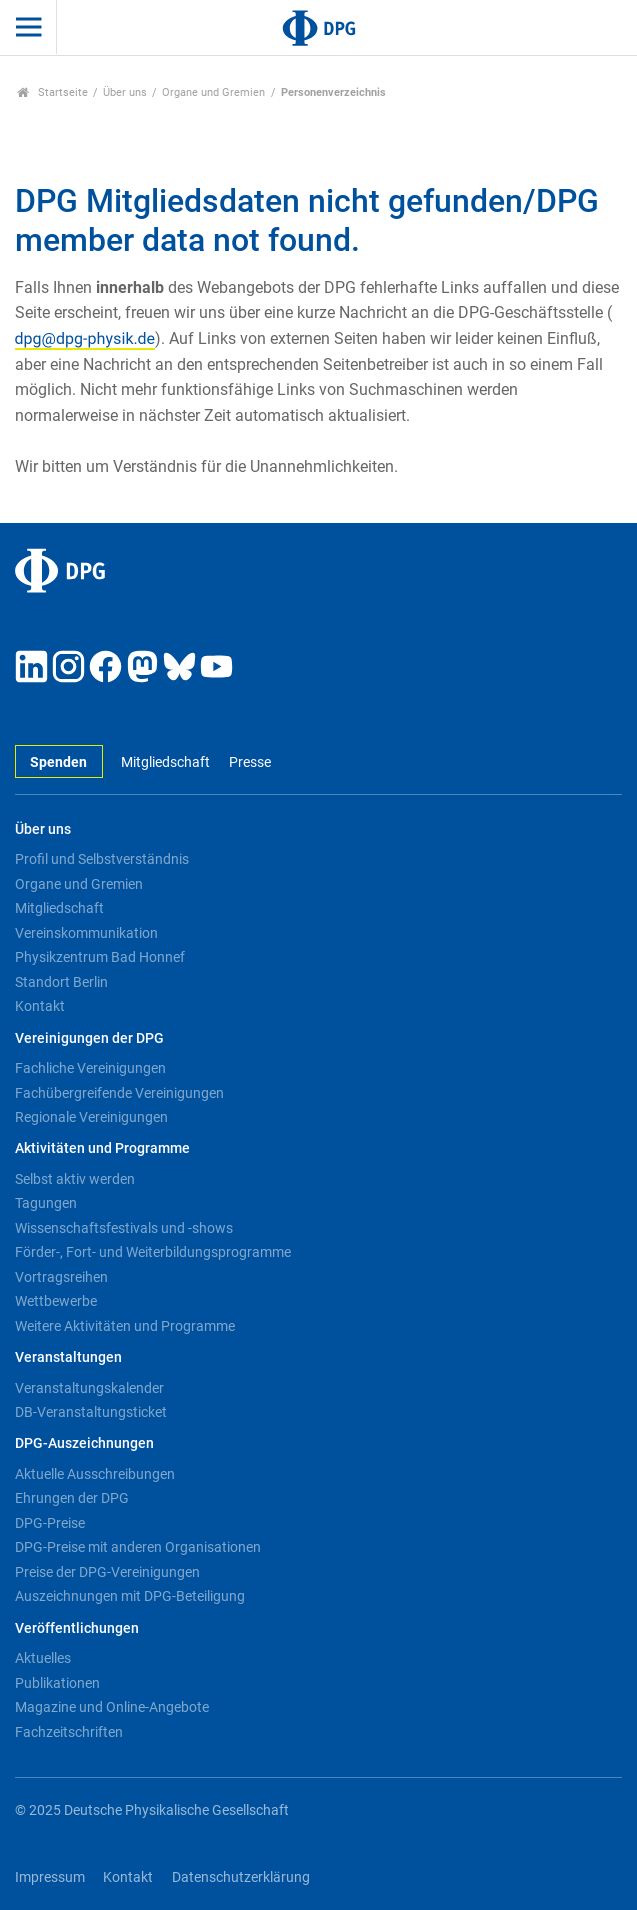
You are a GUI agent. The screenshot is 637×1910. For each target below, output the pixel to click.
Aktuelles (43, 1658)
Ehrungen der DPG (72, 1498)
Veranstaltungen (68, 1357)
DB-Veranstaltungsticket (91, 1412)
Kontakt (40, 1006)
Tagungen (46, 1203)
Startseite (52, 92)
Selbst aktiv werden (75, 1179)
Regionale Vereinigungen (91, 1117)
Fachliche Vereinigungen (90, 1068)
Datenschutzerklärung (241, 1877)
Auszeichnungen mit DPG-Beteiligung (130, 1596)
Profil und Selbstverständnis (102, 859)
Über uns (125, 92)
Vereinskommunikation (86, 933)
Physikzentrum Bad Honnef (100, 957)
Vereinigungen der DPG (89, 1038)
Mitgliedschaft (165, 762)
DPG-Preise (50, 1523)
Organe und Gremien (213, 92)
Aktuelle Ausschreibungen (95, 1474)
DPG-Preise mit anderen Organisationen (138, 1547)
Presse (250, 762)
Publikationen (57, 1683)
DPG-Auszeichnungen (84, 1443)
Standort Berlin (61, 982)
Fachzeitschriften (69, 1732)
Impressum (50, 1877)
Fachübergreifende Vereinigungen (119, 1093)
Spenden (58, 762)
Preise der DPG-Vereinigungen (107, 1572)
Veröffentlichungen (77, 1628)
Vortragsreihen (61, 1277)
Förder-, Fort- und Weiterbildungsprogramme (153, 1252)
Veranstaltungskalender (89, 1388)
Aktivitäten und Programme (102, 1148)
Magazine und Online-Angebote (112, 1707)
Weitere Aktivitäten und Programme (125, 1326)
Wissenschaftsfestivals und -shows (124, 1228)
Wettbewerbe (56, 1301)
